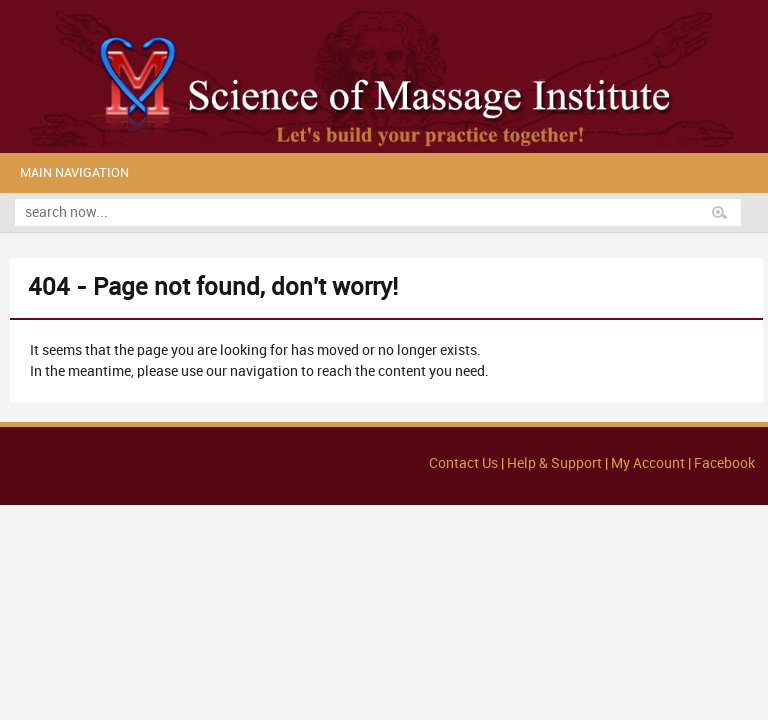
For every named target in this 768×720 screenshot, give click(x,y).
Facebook (724, 463)
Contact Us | (468, 463)
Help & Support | (559, 463)
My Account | (651, 463)
